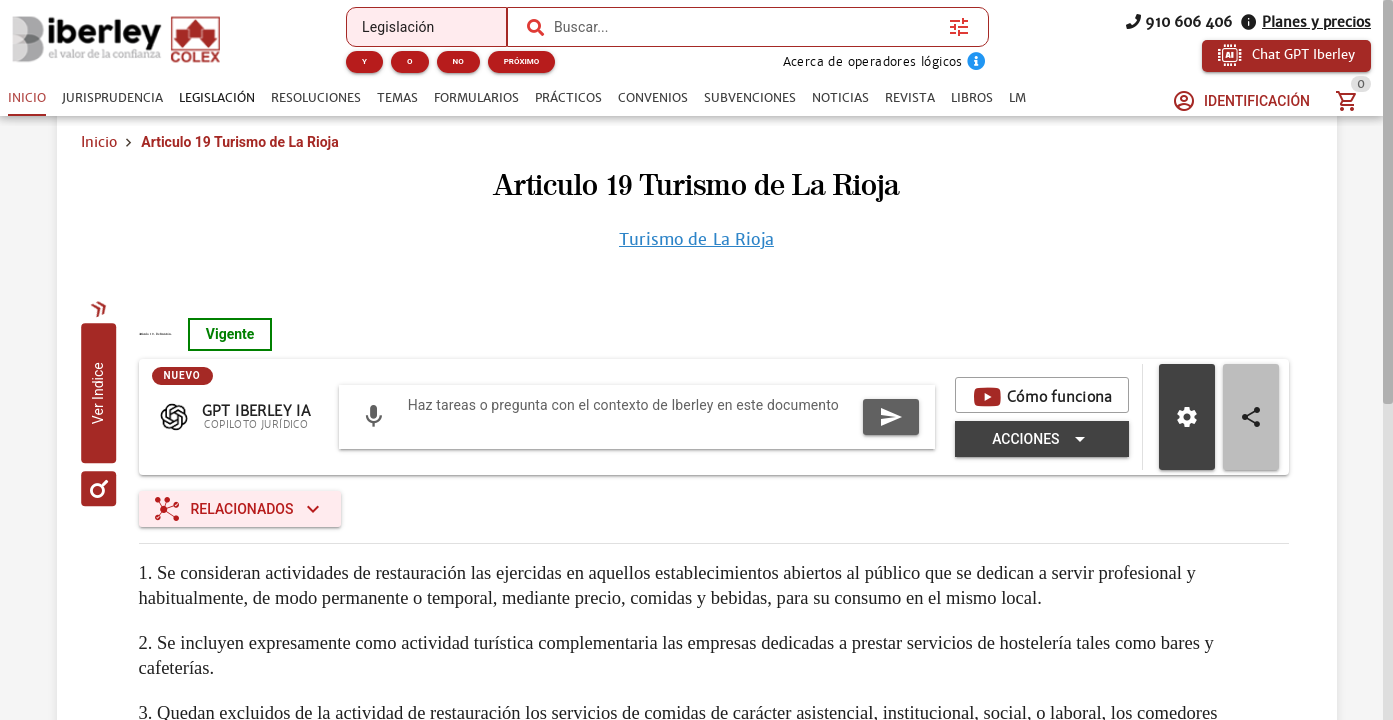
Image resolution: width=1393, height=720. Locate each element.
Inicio (99, 168)
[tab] (27, 98)
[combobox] (746, 27)
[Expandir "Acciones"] (742, 470)
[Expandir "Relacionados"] (240, 548)
